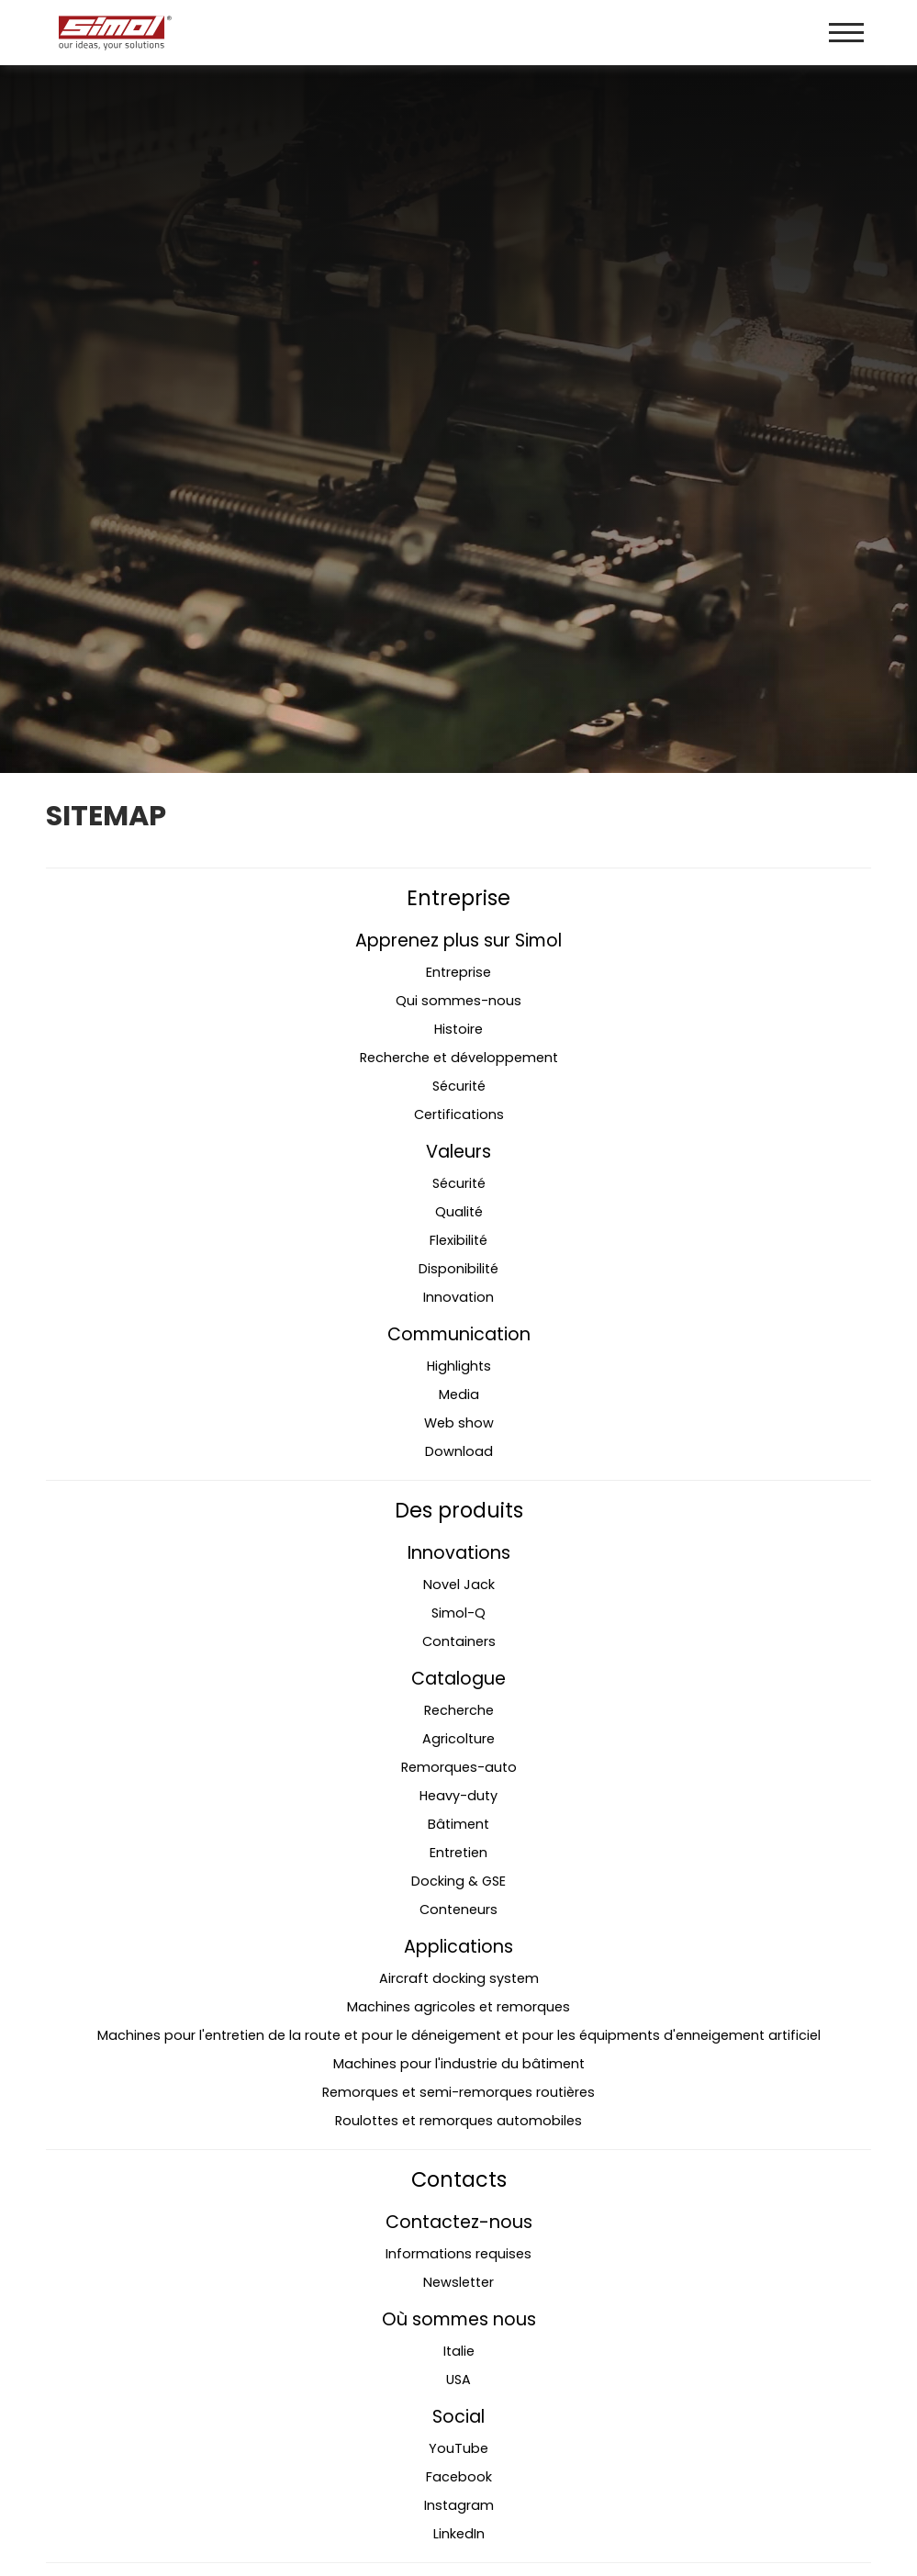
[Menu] (846, 32)
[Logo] (256, 32)
